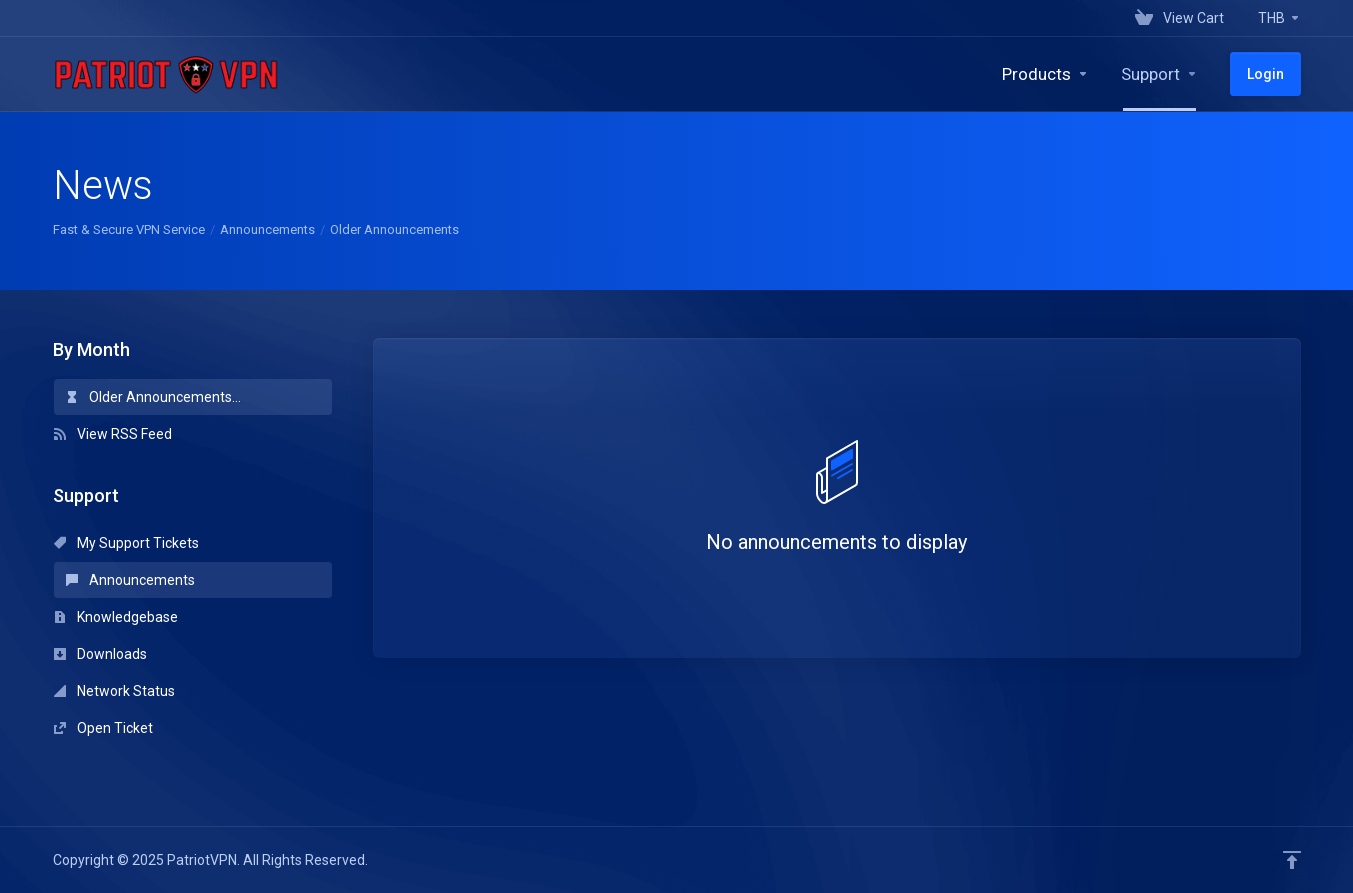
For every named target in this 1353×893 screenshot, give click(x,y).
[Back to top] (1292, 860)
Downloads (100, 654)
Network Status (114, 691)
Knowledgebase (116, 617)
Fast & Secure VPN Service (129, 229)
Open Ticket (103, 728)
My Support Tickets (126, 543)
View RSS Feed (113, 434)
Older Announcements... (153, 397)
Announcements (267, 229)
